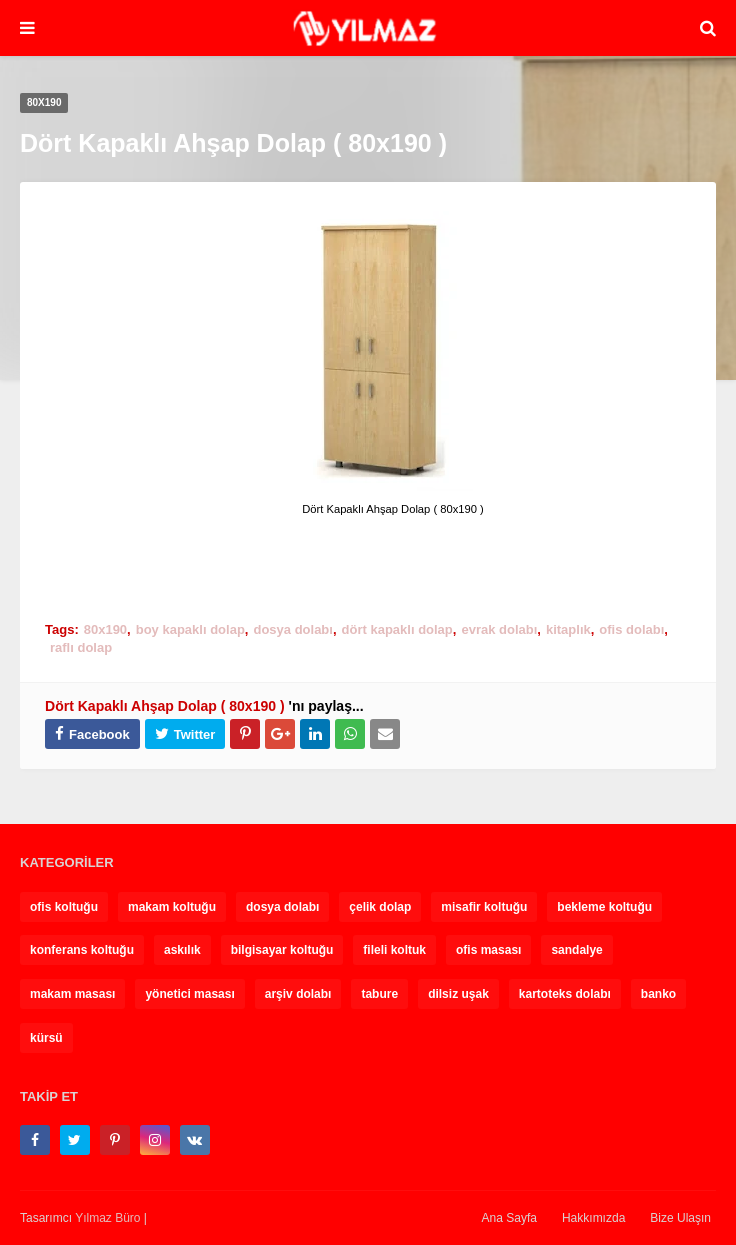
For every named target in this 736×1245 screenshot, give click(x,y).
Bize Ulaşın (680, 1218)
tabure (379, 994)
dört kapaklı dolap (397, 629)
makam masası (72, 994)
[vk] (195, 1140)
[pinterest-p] (115, 1140)
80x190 (105, 629)
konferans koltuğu (82, 950)
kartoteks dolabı (565, 994)
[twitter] (75, 1140)
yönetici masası (189, 994)
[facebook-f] (35, 1140)
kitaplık (568, 629)
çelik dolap (380, 907)
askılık (182, 950)
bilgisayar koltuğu (282, 950)
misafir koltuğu (484, 907)
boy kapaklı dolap (190, 629)
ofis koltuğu (64, 907)
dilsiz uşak (458, 994)
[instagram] (155, 1140)
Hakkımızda (593, 1218)
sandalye (576, 950)
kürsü (46, 1038)
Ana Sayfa (509, 1218)
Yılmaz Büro (107, 1218)
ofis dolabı (631, 629)
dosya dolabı (292, 629)
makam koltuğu (172, 907)
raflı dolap (81, 647)
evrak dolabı (499, 629)
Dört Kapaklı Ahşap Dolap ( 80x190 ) (165, 706)
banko (658, 994)
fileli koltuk (394, 950)
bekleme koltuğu (604, 907)
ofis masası (488, 950)
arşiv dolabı (298, 994)
